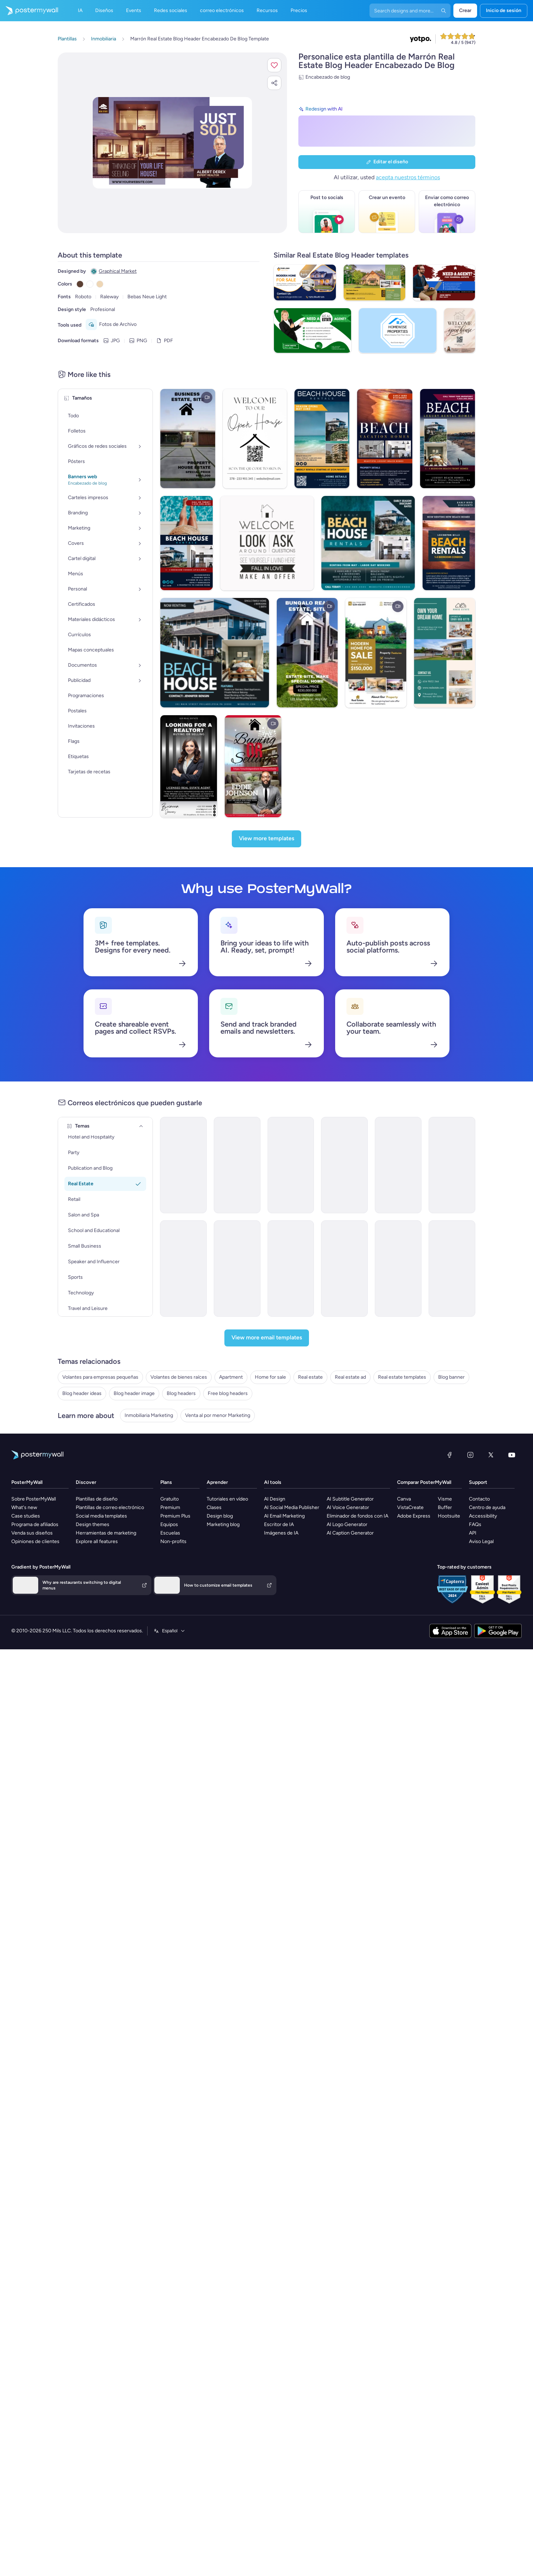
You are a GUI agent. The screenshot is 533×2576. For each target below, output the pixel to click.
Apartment (69, 1415)
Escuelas (170, 1669)
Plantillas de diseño (97, 1635)
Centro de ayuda (487, 1643)
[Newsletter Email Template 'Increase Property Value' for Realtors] (247, 1257)
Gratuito (169, 1635)
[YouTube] (512, 1591)
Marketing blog (223, 1660)
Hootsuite (449, 1652)
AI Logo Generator (347, 1660)
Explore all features (97, 1677)
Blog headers (72, 1501)
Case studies (25, 1652)
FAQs (475, 1660)
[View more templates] (266, 866)
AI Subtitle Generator (350, 1635)
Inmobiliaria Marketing (82, 1540)
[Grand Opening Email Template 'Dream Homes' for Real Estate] (247, 1141)
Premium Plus (175, 1652)
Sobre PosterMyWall (33, 1635)
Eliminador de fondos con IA (357, 1652)
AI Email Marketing (284, 1652)
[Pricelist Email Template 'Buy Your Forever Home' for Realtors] (465, 1141)
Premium (170, 1643)
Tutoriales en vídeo (227, 1635)
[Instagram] (470, 1591)
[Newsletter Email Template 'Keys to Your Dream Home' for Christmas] (102, 1257)
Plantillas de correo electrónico (110, 1643)
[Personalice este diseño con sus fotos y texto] (172, 142)
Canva (404, 1635)
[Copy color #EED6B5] (99, 284)
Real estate (70, 1437)
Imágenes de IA (281, 1669)
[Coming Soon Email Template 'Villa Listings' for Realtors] (392, 1141)
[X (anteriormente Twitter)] (491, 1591)
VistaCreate (410, 1643)
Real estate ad (73, 1448)
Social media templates (101, 1652)
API (472, 1669)
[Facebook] (449, 1591)
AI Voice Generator (348, 1643)
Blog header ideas (77, 1480)
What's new (24, 1643)
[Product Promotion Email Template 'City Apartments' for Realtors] (174, 1257)
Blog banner (71, 1469)
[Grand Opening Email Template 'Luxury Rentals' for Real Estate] (102, 1141)
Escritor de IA (279, 1660)
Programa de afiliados (34, 1660)
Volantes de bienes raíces (86, 1405)
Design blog (220, 1652)
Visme (445, 1635)
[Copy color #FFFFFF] (89, 284)
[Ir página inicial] (29, 11)
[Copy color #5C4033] (80, 284)
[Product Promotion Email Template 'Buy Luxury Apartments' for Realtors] (320, 1257)
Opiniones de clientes (35, 1677)
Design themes (92, 1660)
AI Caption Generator (350, 1669)
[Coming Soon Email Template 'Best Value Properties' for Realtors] (465, 1257)
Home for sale (73, 1426)
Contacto (479, 1635)
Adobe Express (413, 1652)
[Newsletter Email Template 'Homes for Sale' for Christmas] (392, 1257)
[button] (274, 65)
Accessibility (483, 1652)
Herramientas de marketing (106, 1669)
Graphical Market (118, 271)
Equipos (169, 1660)
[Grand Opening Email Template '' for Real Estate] (174, 1141)
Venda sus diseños (32, 1669)
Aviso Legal (481, 1677)
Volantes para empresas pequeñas (96, 1394)
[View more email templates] (266, 1356)
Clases (214, 1643)
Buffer (445, 1643)
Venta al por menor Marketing (90, 1551)
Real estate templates (82, 1459)
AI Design (274, 1635)
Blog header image (78, 1491)
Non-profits (173, 1677)
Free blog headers (78, 1512)
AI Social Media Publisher (291, 1643)
